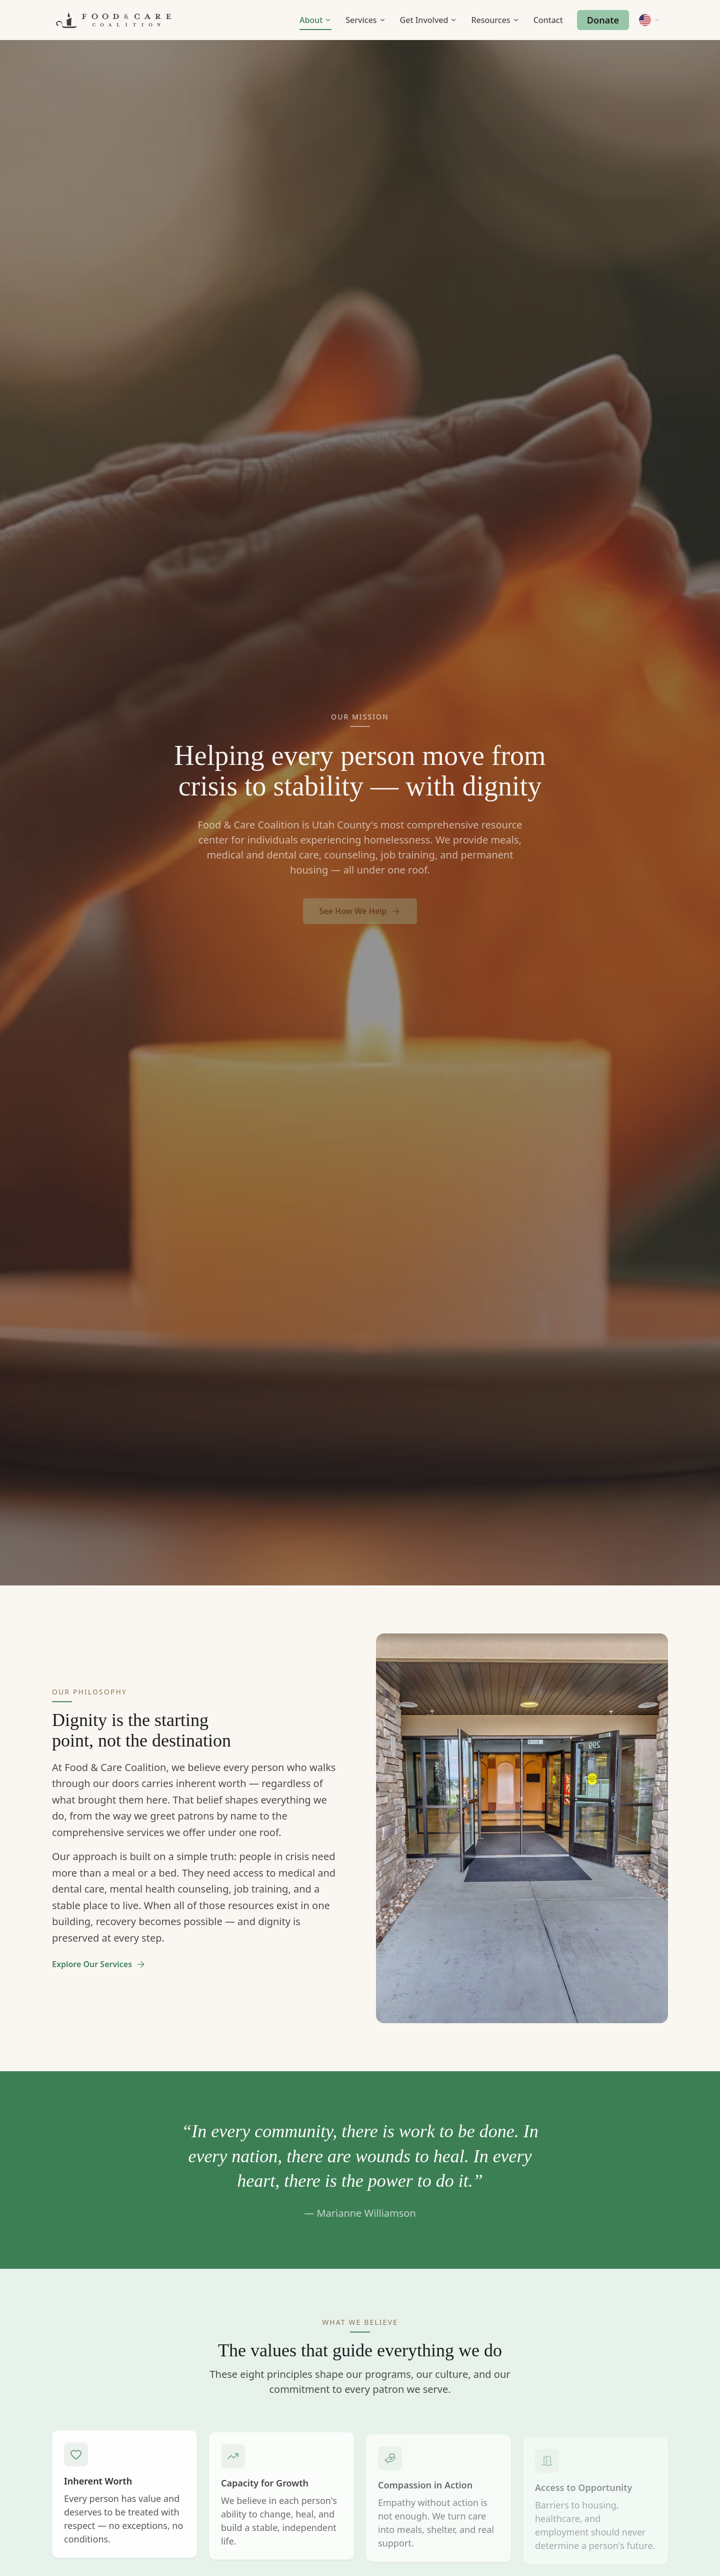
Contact (548, 20)
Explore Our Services (99, 1968)
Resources (495, 20)
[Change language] (649, 20)
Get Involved (429, 20)
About (316, 20)
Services (366, 20)
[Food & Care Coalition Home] (113, 20)
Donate (603, 20)
